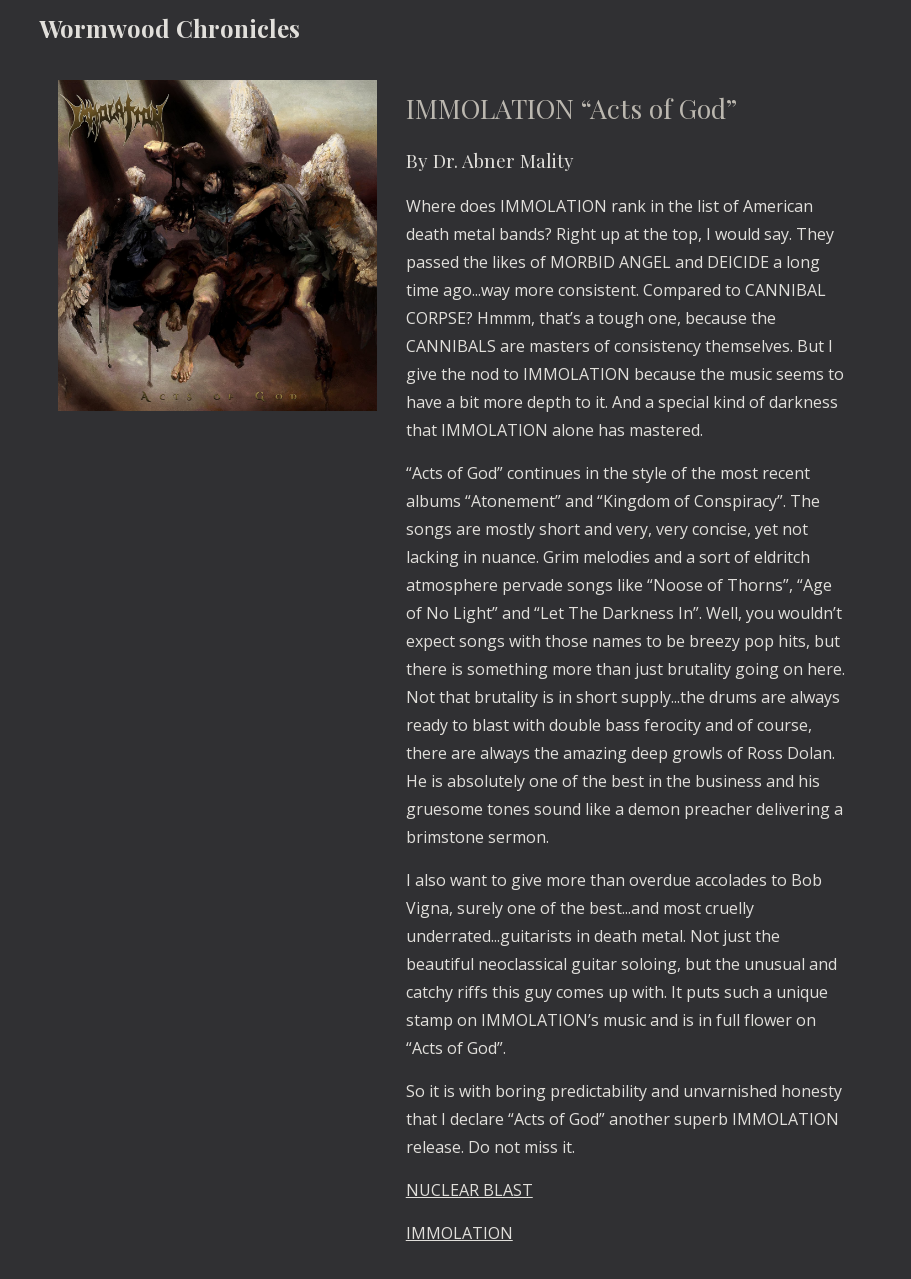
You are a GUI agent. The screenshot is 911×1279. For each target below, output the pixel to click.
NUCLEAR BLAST (469, 1190)
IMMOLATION (459, 1233)
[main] (625, 667)
